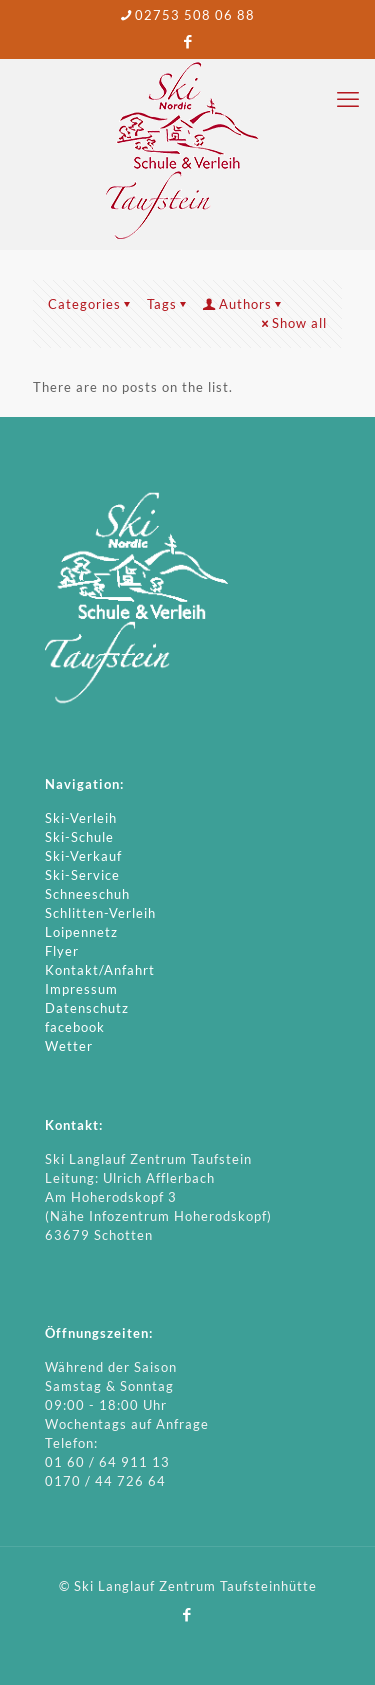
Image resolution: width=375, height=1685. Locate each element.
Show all (293, 323)
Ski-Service (82, 875)
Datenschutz (87, 1008)
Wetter (69, 1046)
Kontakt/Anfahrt (100, 970)
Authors (244, 304)
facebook (75, 1027)
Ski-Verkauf (83, 856)
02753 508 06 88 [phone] (195, 15)
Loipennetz (81, 932)
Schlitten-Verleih (100, 913)
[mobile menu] (348, 99)
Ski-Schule (79, 837)
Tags (168, 304)
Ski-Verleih (81, 818)
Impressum (81, 989)
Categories (91, 304)
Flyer (62, 951)
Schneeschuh (87, 894)
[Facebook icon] (188, 41)
